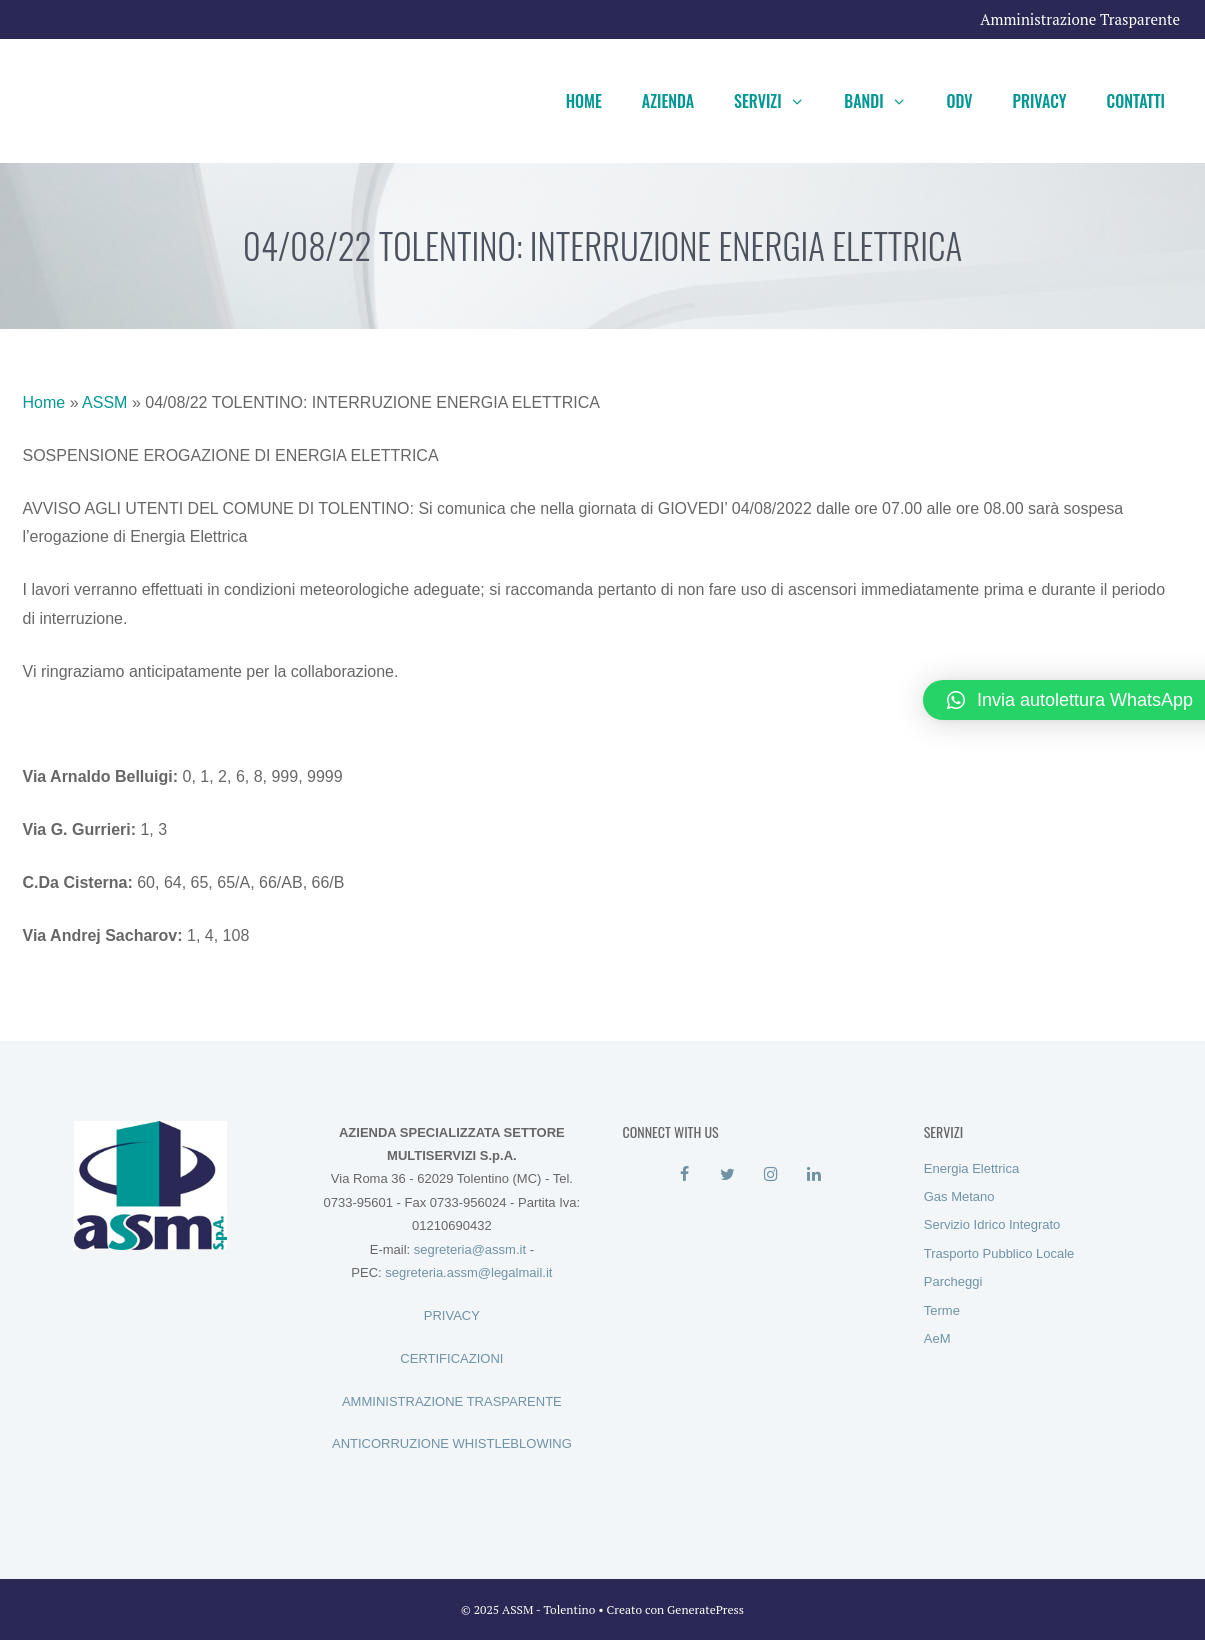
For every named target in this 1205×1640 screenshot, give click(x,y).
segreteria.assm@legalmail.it (468, 1272)
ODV (959, 101)
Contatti (1136, 101)
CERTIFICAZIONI (451, 1358)
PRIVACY (452, 1315)
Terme (942, 1310)
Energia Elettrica (971, 1168)
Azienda (668, 101)
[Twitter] (727, 1175)
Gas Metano (959, 1196)
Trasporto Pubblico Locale (999, 1253)
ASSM (104, 402)
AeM (937, 1338)
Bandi (885, 101)
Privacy (1040, 101)
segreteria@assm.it (470, 1249)
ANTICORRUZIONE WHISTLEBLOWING (452, 1443)
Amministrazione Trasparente (1080, 19)
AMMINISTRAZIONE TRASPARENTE (452, 1401)
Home (584, 101)
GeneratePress (705, 1609)
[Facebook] (684, 1175)
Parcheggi (953, 1281)
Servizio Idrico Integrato (992, 1224)
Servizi (779, 101)
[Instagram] (770, 1175)
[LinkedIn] (813, 1175)
